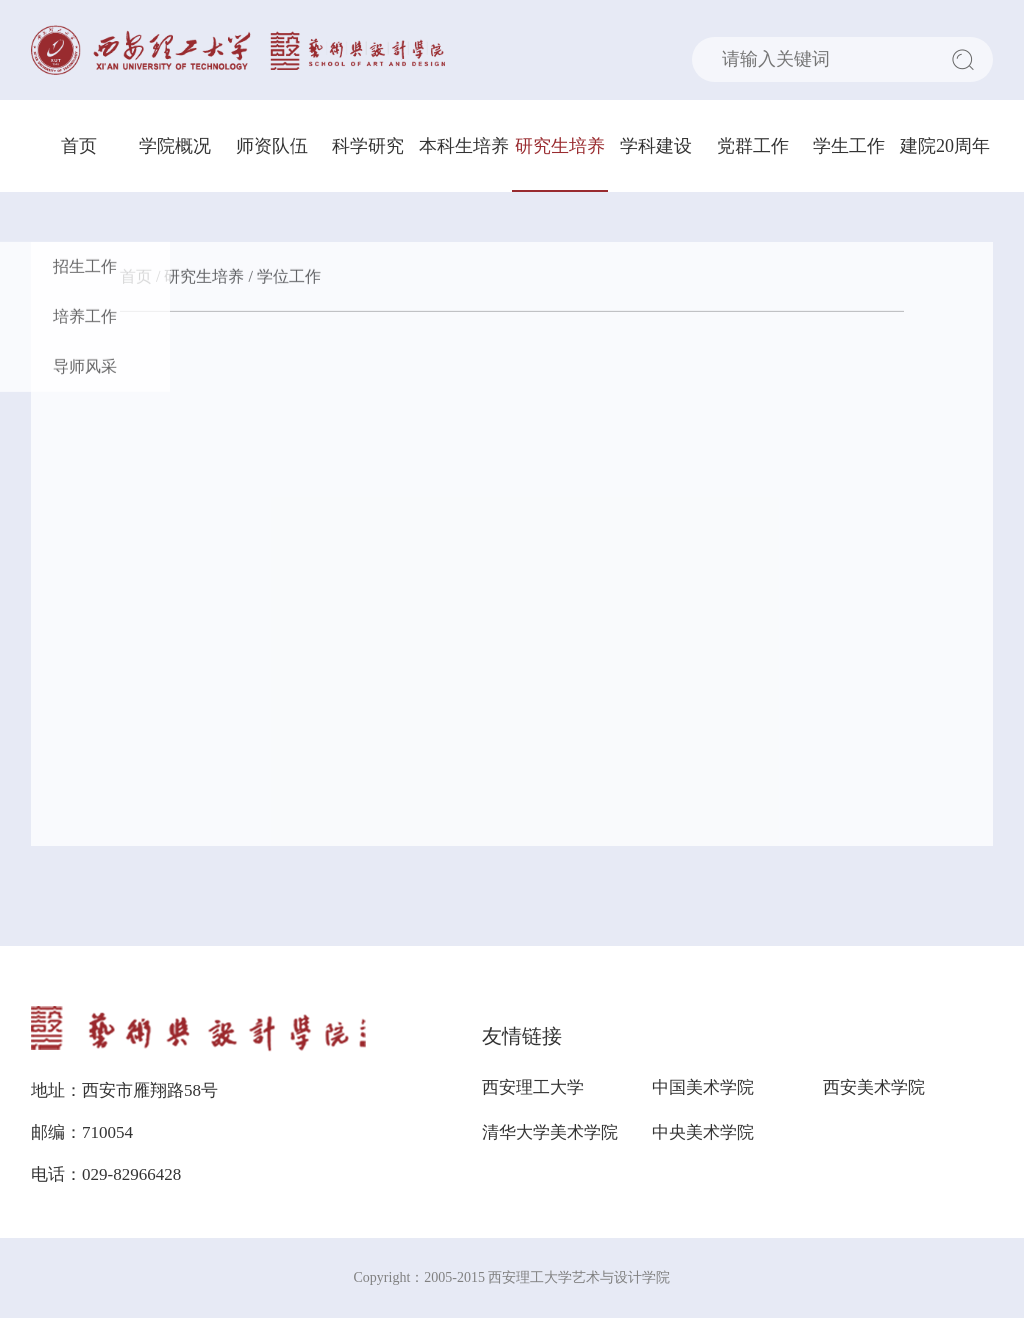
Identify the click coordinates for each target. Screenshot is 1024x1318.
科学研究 (368, 146)
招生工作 (85, 268)
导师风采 (85, 368)
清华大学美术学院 (550, 1132)
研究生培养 (560, 146)
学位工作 (289, 278)
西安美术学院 (874, 1087)
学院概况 (175, 146)
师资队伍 (272, 146)
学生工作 (849, 146)
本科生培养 (464, 146)
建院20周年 (945, 146)
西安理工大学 (533, 1087)
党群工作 (753, 146)
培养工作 (85, 318)
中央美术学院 (703, 1132)
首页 (79, 146)
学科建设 (656, 146)
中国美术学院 (703, 1087)
